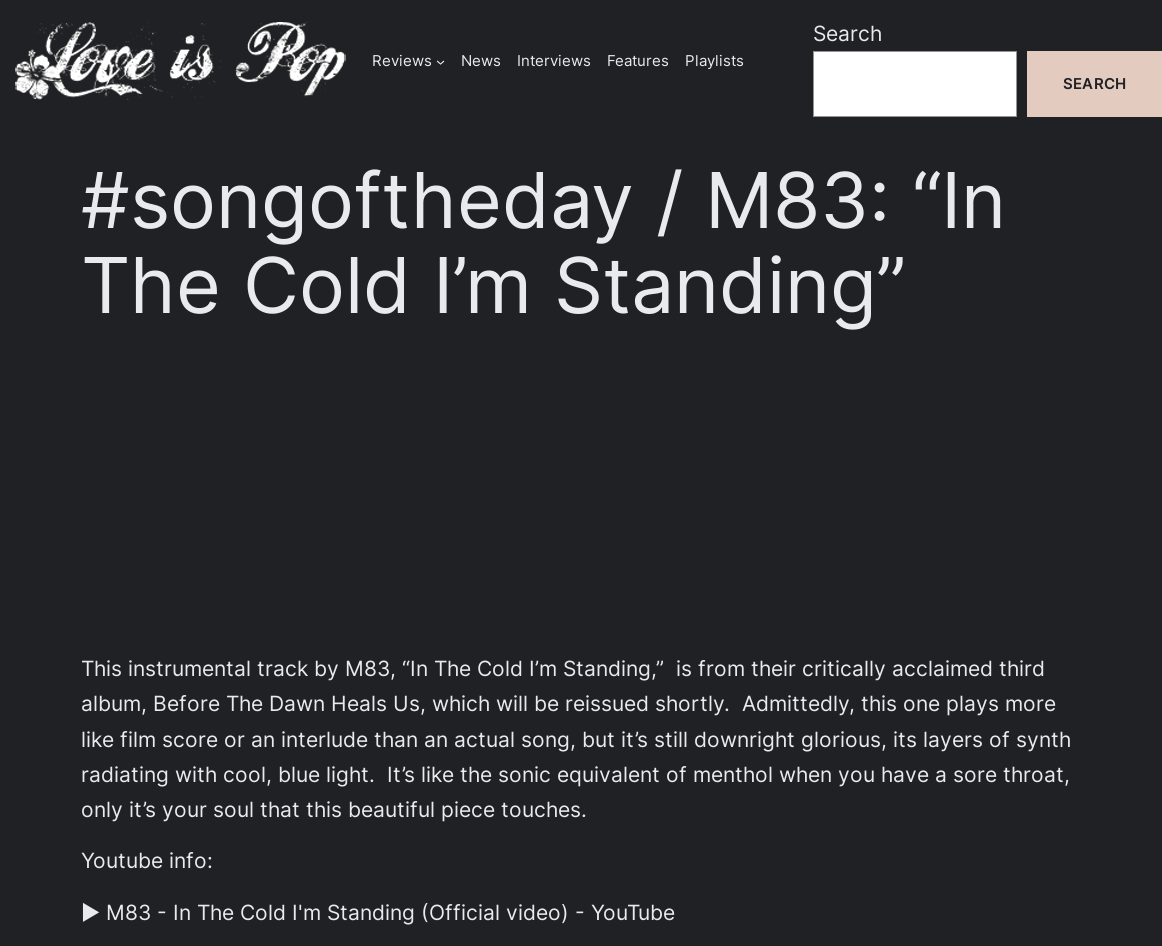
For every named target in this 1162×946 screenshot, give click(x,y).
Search (847, 33)
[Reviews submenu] (440, 60)
